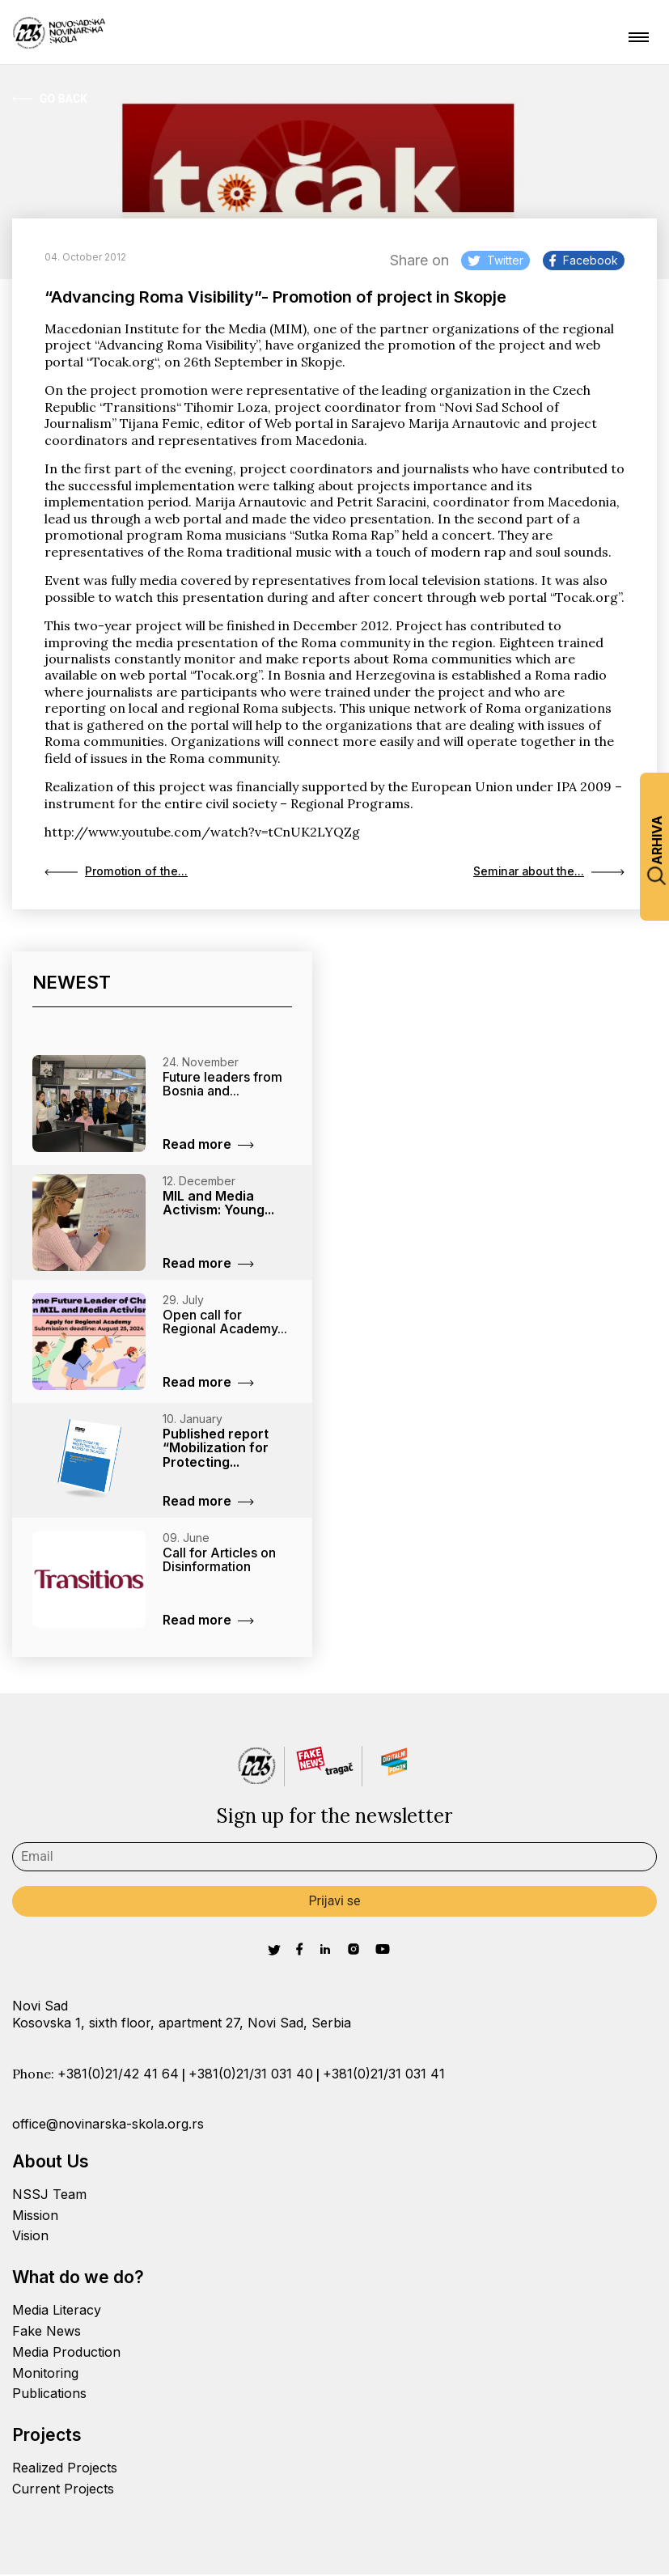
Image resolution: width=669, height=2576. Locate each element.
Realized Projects (64, 2469)
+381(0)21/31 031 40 (250, 2075)
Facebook (583, 260)
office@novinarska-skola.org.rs (108, 2125)
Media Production (66, 2353)
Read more (208, 1146)
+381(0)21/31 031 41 (384, 2075)
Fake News (46, 2332)
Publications (49, 2395)
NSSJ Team (49, 2196)
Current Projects (63, 2490)
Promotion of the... (120, 872)
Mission (35, 2217)
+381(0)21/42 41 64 (118, 2075)
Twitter (495, 260)
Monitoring (45, 2374)
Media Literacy (56, 2311)
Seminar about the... (544, 872)
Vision (30, 2238)
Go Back (49, 98)
